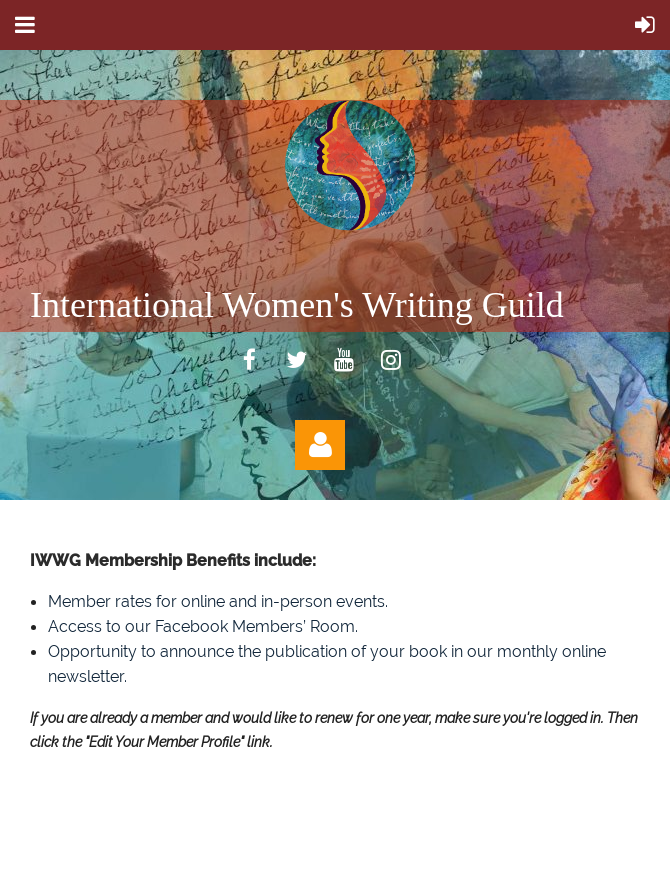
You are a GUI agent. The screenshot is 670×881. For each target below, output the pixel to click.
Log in (320, 445)
